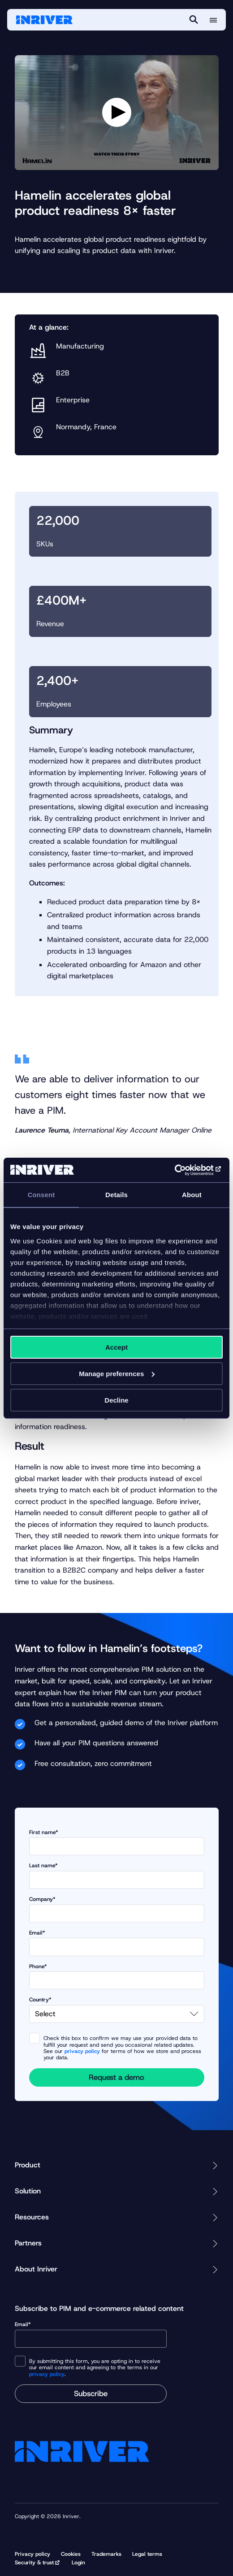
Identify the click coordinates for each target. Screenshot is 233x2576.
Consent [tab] (41, 1195)
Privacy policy (32, 2554)
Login (78, 2562)
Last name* (116, 1875)
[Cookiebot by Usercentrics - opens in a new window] (183, 1170)
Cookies (71, 2554)
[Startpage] (44, 19)
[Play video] (116, 112)
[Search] (193, 19)
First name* (116, 1842)
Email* (116, 1943)
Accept (116, 1347)
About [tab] (192, 1195)
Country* (116, 2009)
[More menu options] (213, 20)
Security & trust (34, 2562)
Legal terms (147, 2554)
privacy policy (82, 2051)
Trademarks (106, 2554)
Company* (116, 1909)
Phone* (116, 1976)
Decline (116, 1400)
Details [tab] (116, 1195)
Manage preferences (117, 1373)
